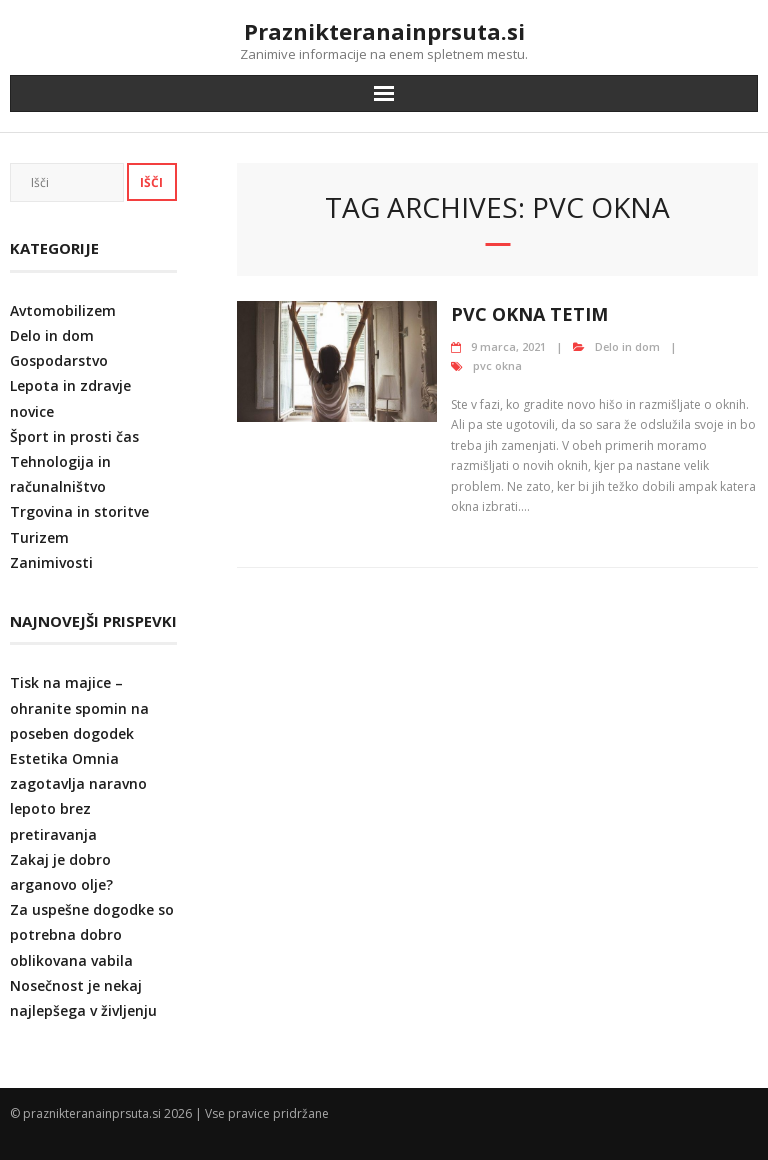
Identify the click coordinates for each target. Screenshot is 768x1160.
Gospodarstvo (59, 360)
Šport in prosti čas (74, 436)
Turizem (39, 537)
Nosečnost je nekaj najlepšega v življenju (83, 998)
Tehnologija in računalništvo (60, 474)
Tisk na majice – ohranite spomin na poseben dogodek (79, 707)
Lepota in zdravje (70, 385)
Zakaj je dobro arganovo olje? (61, 872)
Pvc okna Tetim (529, 314)
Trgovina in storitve (79, 511)
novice (32, 411)
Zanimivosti (51, 562)
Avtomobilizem (63, 310)
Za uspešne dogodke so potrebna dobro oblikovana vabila (92, 934)
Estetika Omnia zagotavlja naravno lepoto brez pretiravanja (78, 796)
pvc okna (497, 365)
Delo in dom (627, 346)
